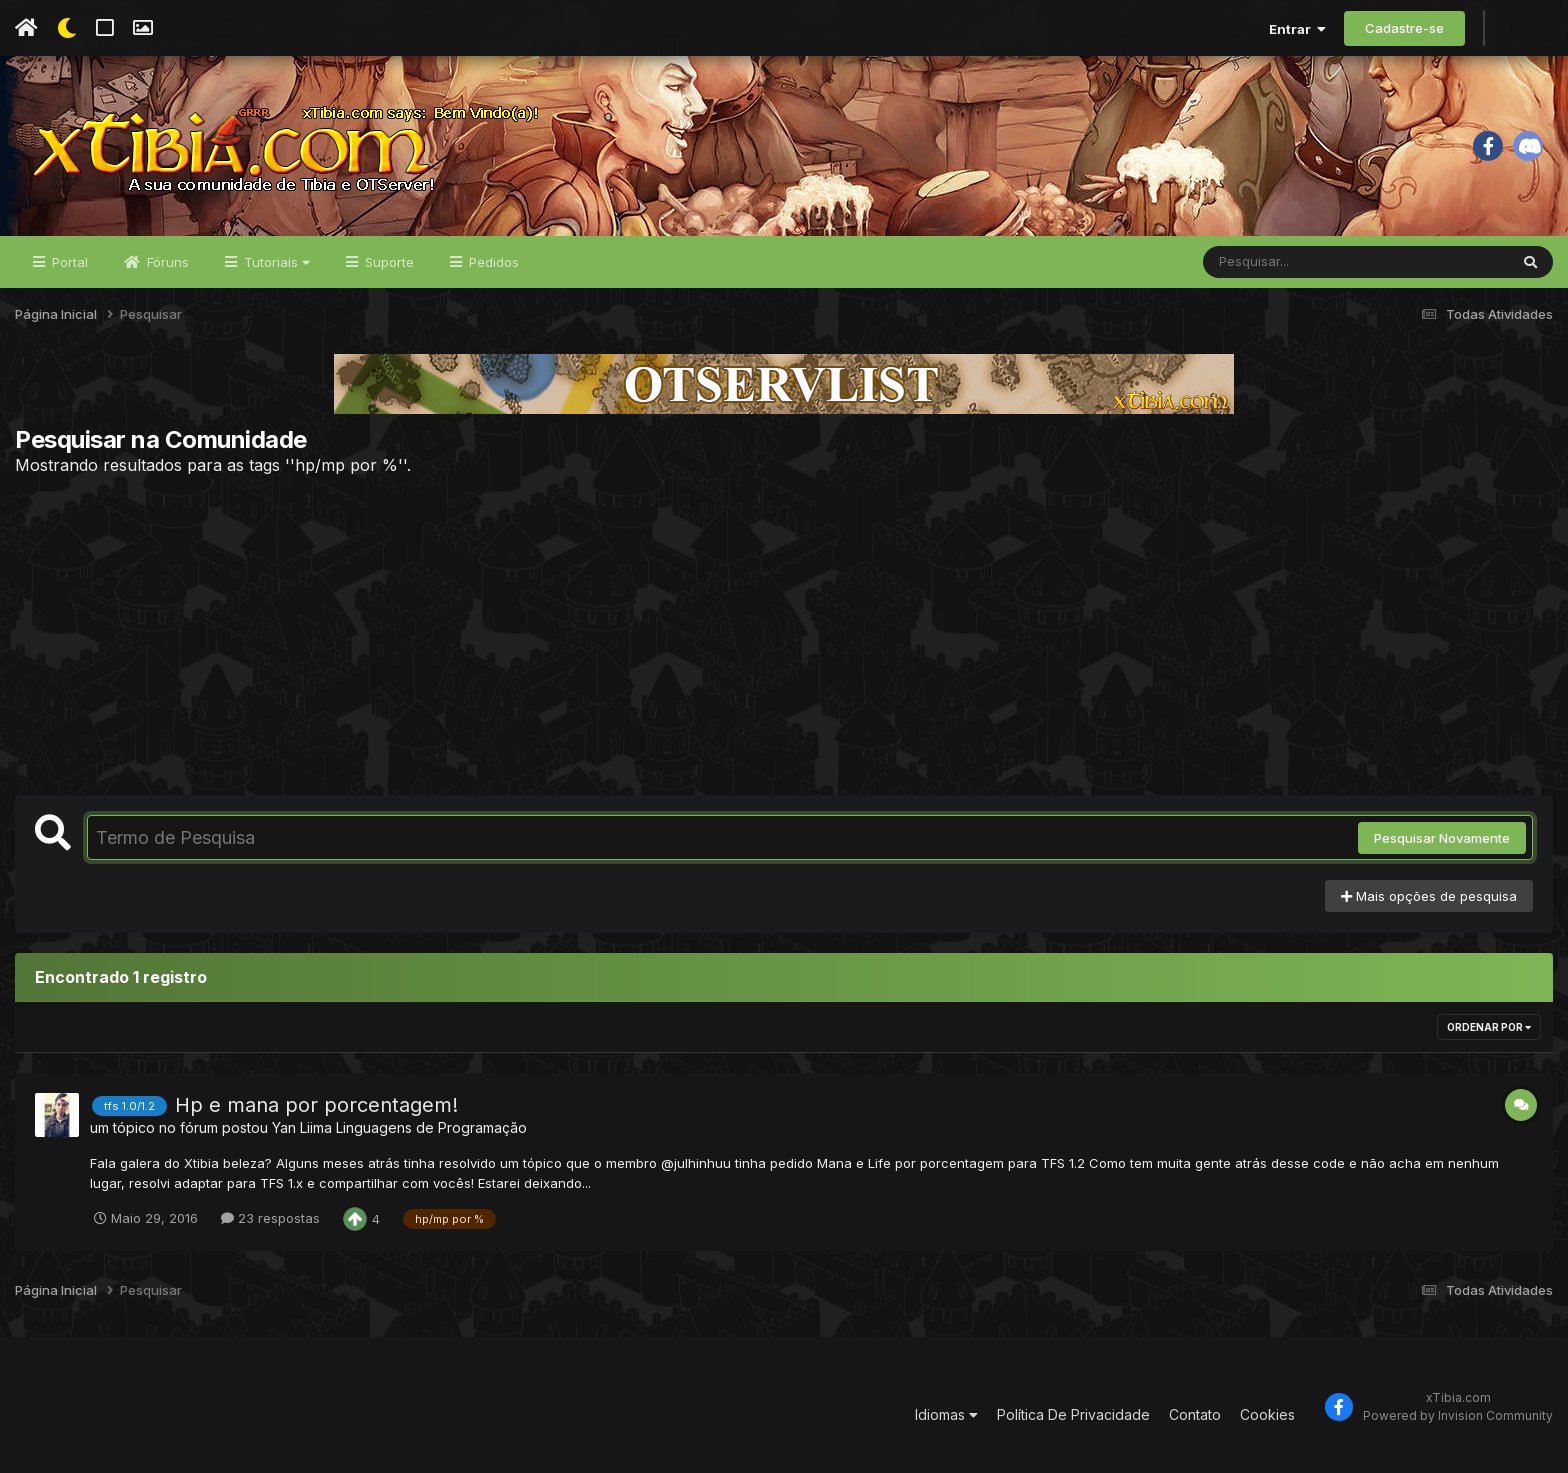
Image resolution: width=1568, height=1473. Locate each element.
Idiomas (946, 1414)
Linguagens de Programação (431, 1127)
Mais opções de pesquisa (1429, 896)
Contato (1195, 1414)
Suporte (387, 262)
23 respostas (270, 1218)
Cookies (1267, 1414)
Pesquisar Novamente (1442, 838)
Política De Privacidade (1073, 1414)
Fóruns (166, 262)
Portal (68, 262)
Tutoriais (275, 262)
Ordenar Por (1489, 1027)
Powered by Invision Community (1458, 1415)
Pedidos (492, 262)
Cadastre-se (1404, 28)
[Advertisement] (784, 635)
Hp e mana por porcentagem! (316, 1105)
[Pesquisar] (1280, 262)
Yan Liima (302, 1127)
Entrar (1297, 29)
